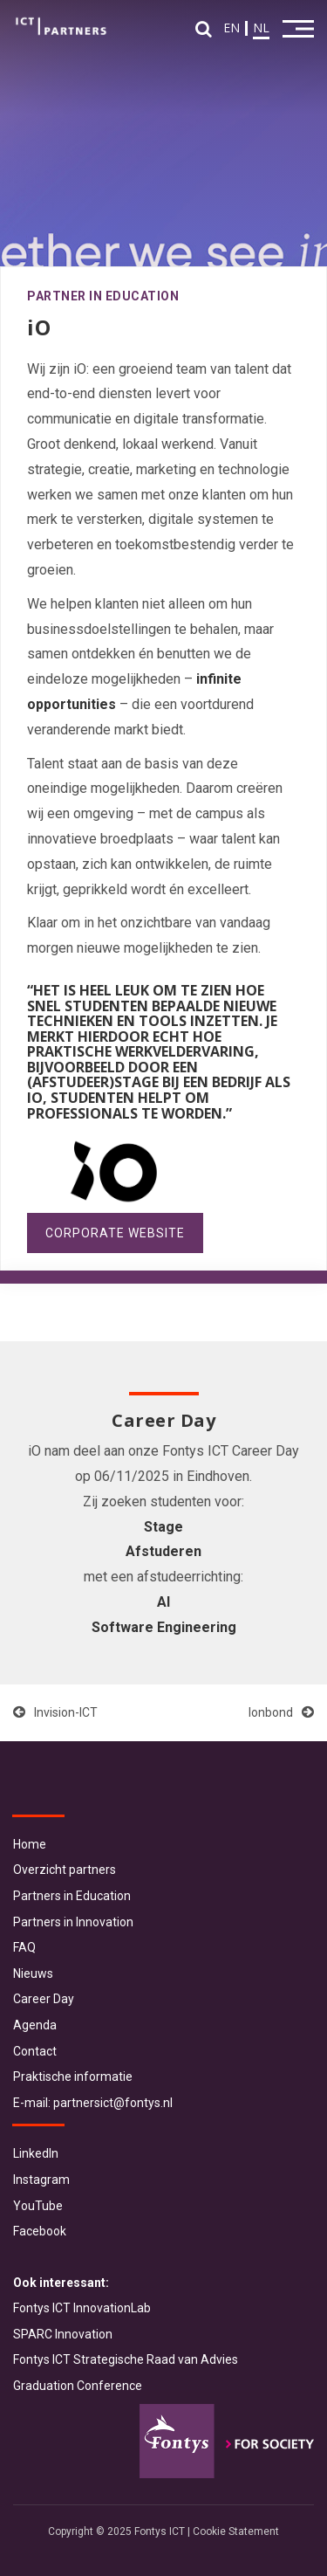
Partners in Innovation (73, 1922)
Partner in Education (103, 296)
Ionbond (281, 1712)
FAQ (24, 1947)
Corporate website (115, 1233)
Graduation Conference (77, 2386)
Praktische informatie (73, 2077)
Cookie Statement (236, 2531)
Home (29, 1844)
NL (261, 27)
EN (231, 27)
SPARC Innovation (62, 2334)
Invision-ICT (55, 1712)
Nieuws (33, 1973)
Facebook (39, 2231)
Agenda (35, 2025)
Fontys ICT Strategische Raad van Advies (125, 2359)
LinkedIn (35, 2153)
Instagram (41, 2180)
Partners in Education (72, 1896)
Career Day (43, 1999)
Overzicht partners (64, 1870)
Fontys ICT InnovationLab (82, 2308)
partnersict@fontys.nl (113, 2103)
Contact (35, 2051)
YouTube (38, 2206)
